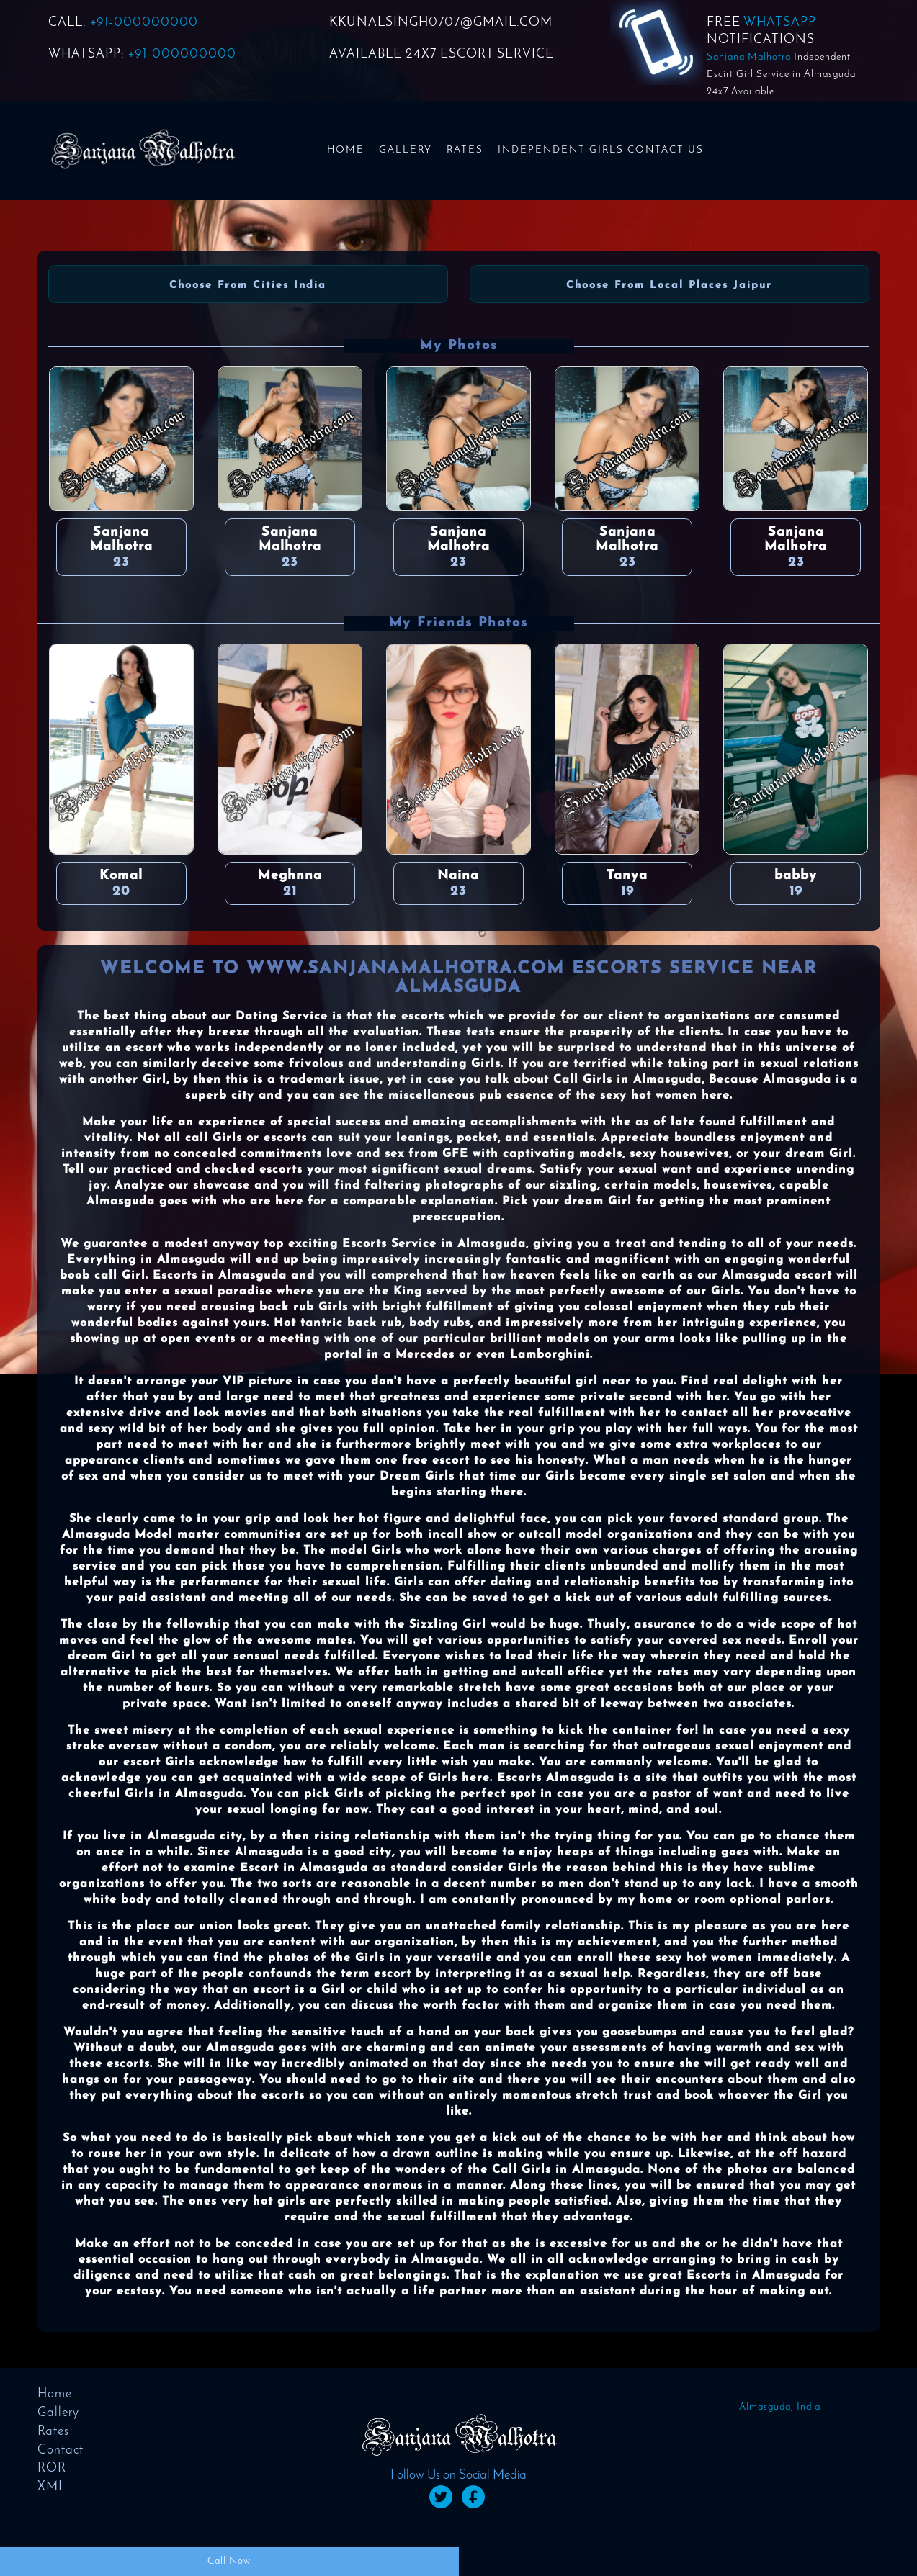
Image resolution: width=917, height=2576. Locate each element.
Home (345, 150)
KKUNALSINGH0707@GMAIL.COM (441, 23)
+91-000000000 (144, 23)
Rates (465, 150)
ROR (51, 2468)
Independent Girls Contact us (601, 150)
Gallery (405, 150)
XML (51, 2487)
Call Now (229, 2561)
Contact (60, 2450)
